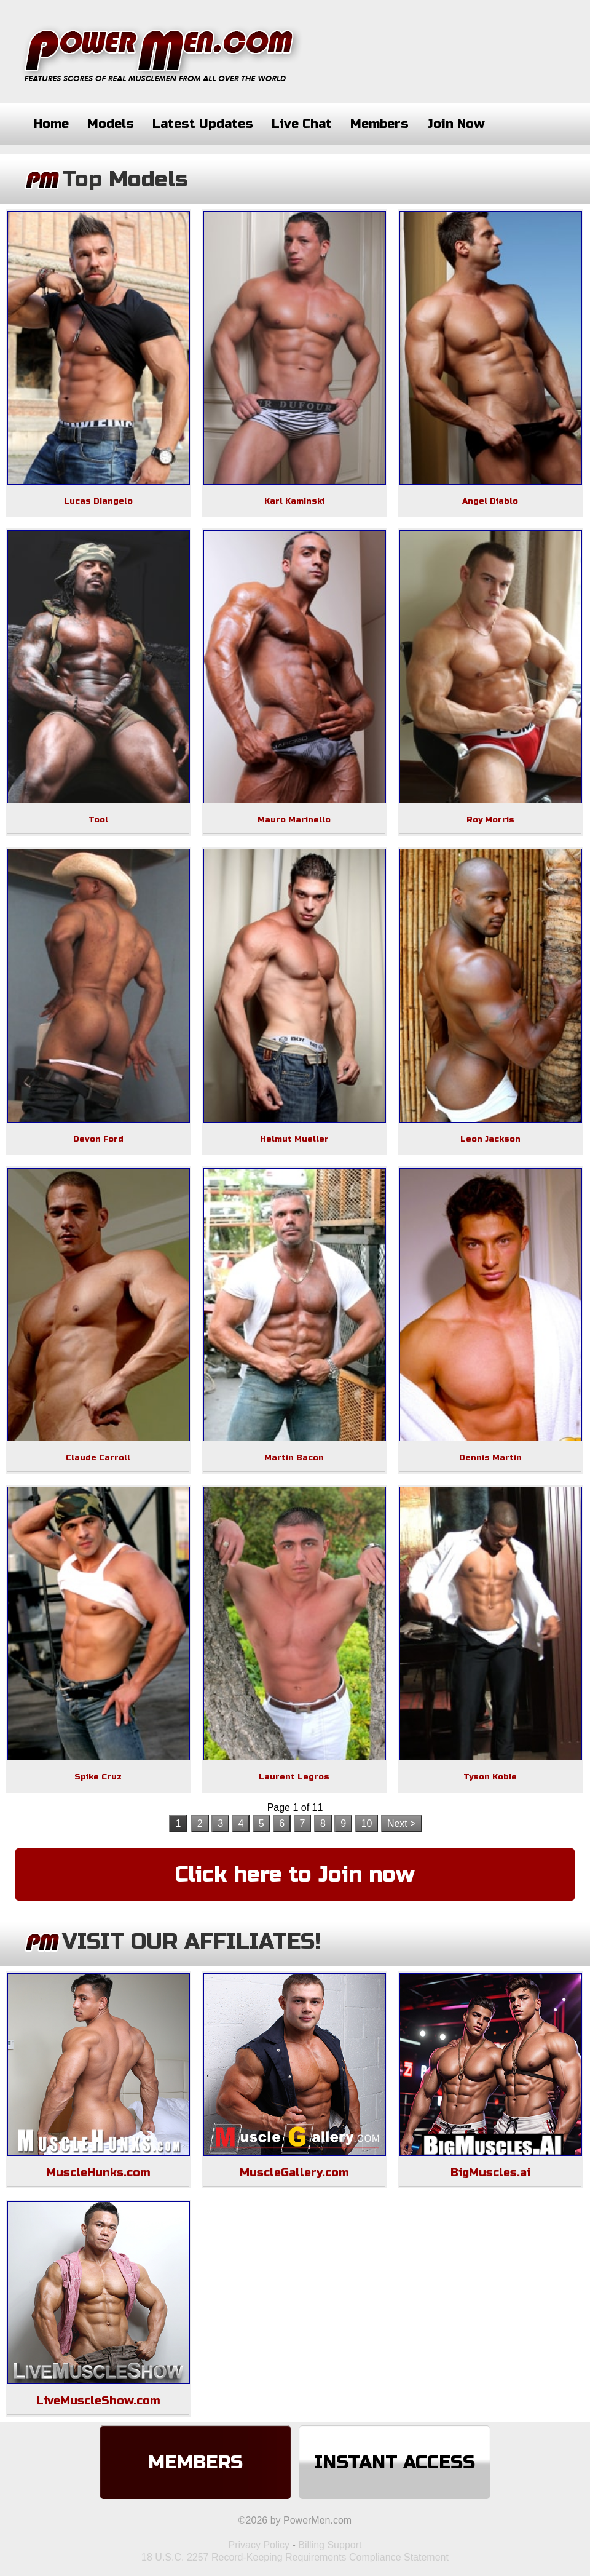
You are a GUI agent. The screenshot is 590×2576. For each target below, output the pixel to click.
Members (379, 124)
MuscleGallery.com (294, 2172)
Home (51, 124)
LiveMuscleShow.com (98, 2400)
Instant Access (395, 2462)
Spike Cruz (98, 1777)
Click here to (295, 1875)
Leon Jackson (490, 1139)
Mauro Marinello (294, 820)
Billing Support (329, 2545)
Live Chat (302, 124)
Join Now (456, 124)
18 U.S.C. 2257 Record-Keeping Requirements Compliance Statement (295, 2557)
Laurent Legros (294, 1777)
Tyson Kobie (490, 1777)
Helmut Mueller (294, 1139)
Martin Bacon (294, 1458)
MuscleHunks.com (98, 2172)
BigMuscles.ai (490, 2172)
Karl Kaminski (294, 501)
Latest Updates (202, 124)
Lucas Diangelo (98, 501)
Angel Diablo (490, 501)
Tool (98, 820)
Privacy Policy (259, 2545)
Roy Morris (490, 820)
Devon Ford (98, 1139)
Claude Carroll (98, 1458)
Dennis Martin (490, 1458)
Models (110, 124)
